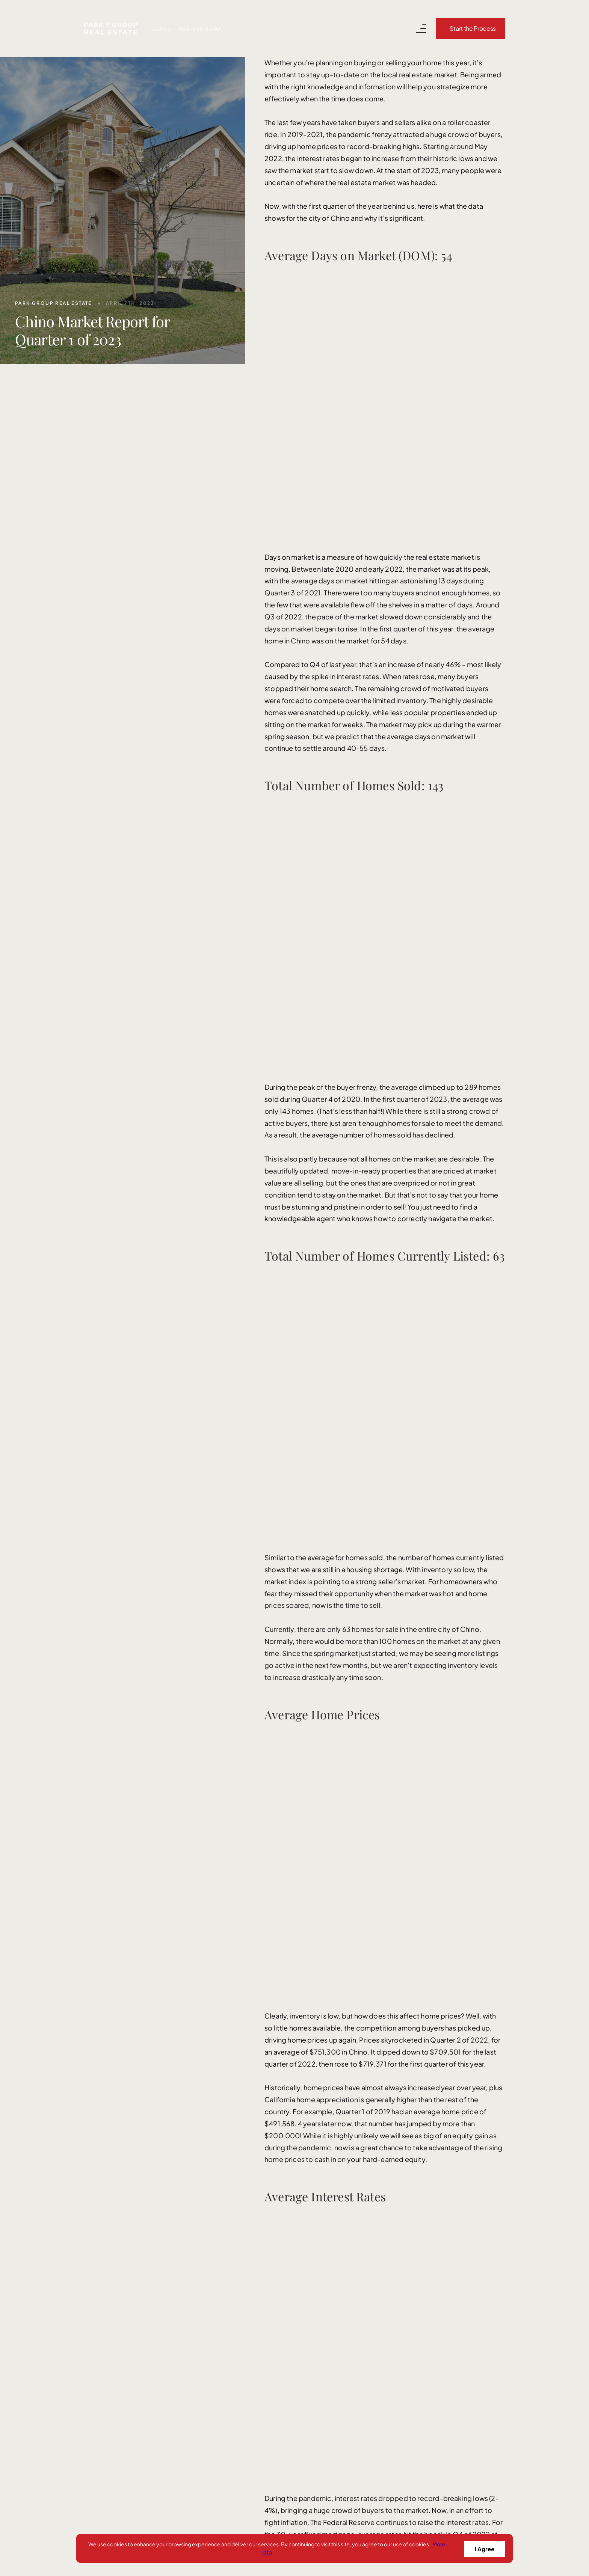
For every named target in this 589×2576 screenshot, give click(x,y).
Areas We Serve (289, 2416)
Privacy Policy (311, 2514)
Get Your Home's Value (300, 2396)
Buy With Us (283, 2279)
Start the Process (473, 28)
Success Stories (290, 2338)
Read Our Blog (287, 2357)
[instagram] (144, 2328)
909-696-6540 (199, 28)
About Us (279, 2377)
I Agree (484, 2548)
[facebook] (93, 2328)
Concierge (281, 2435)
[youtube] (118, 2328)
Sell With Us (283, 2260)
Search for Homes (293, 2299)
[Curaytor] (458, 2519)
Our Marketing (287, 2318)
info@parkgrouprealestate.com (323, 1816)
